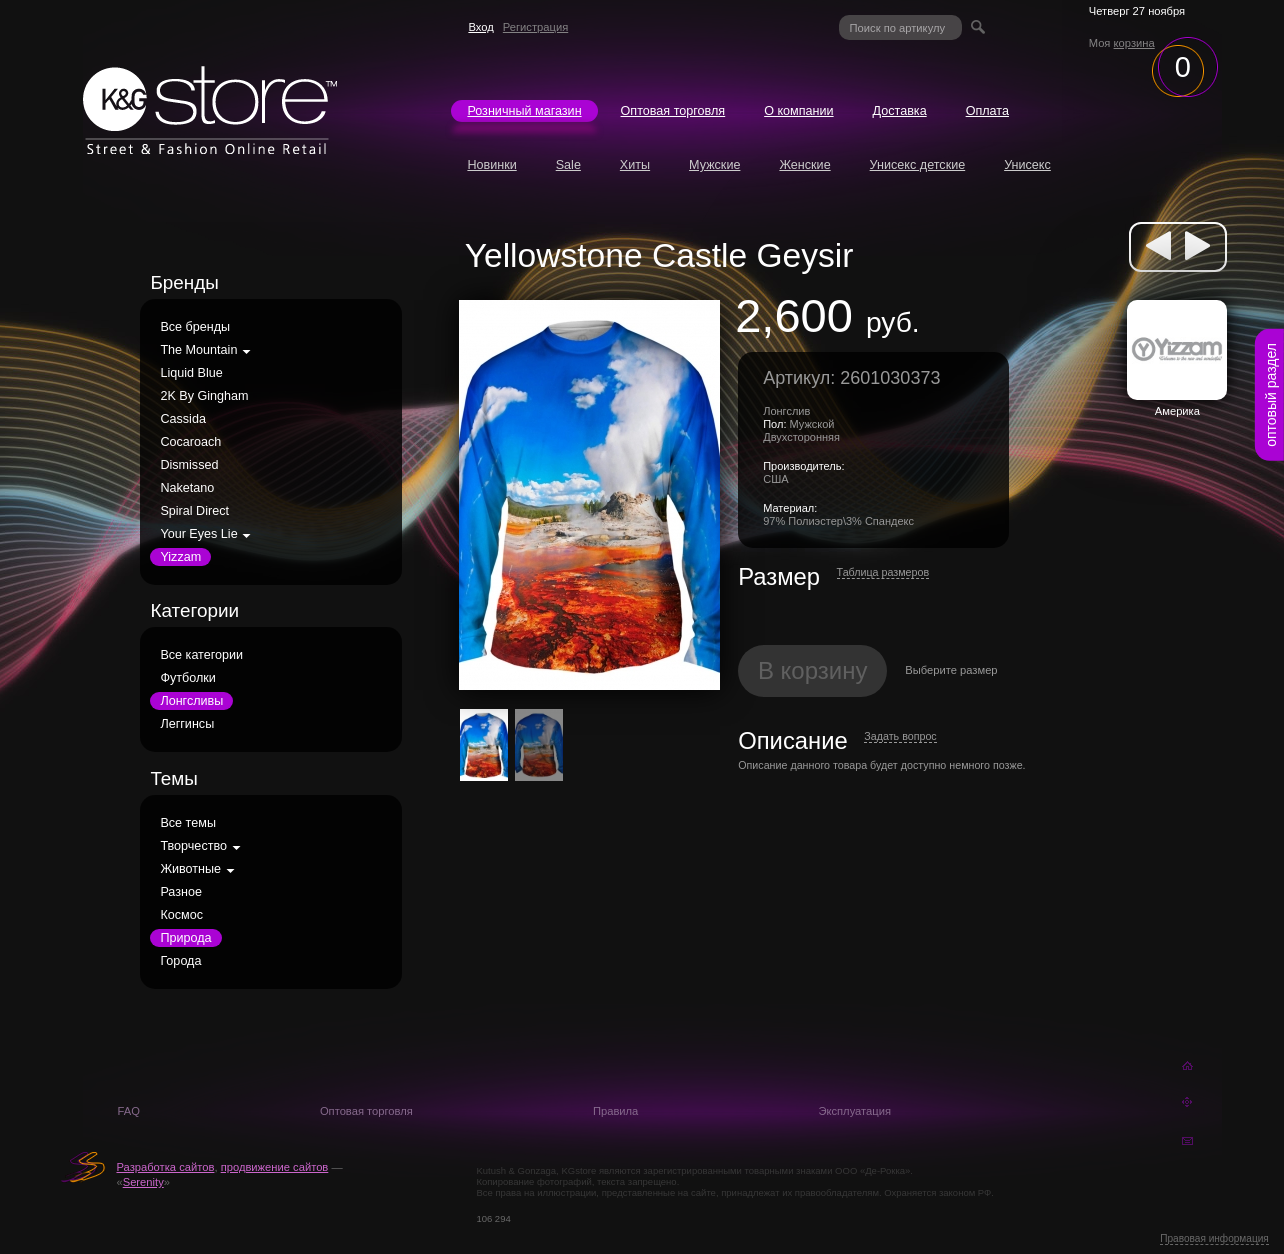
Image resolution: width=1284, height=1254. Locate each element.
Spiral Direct (194, 511)
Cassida (183, 419)
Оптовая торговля (673, 111)
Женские (804, 165)
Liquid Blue (191, 373)
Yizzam (180, 557)
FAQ (128, 1111)
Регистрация (535, 27)
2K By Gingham (204, 396)
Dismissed (189, 465)
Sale (568, 165)
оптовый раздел (1271, 395)
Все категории (201, 655)
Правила (615, 1111)
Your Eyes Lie (198, 534)
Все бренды (195, 327)
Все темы (188, 823)
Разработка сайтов (165, 1167)
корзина (1134, 43)
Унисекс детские (918, 165)
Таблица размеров (883, 572)
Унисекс (1027, 165)
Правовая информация (1214, 1238)
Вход (480, 27)
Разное (181, 892)
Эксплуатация (854, 1111)
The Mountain (198, 350)
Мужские (714, 165)
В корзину (813, 670)
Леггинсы (187, 724)
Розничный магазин (524, 111)
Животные (190, 869)
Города (180, 961)
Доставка (900, 111)
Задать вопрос (900, 736)
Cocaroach (190, 442)
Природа (185, 938)
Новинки (491, 165)
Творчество (193, 846)
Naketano (187, 488)
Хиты (635, 165)
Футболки (187, 678)
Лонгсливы (191, 701)
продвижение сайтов (275, 1167)
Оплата (987, 111)
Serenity (143, 1182)
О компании (798, 111)
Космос (181, 915)
